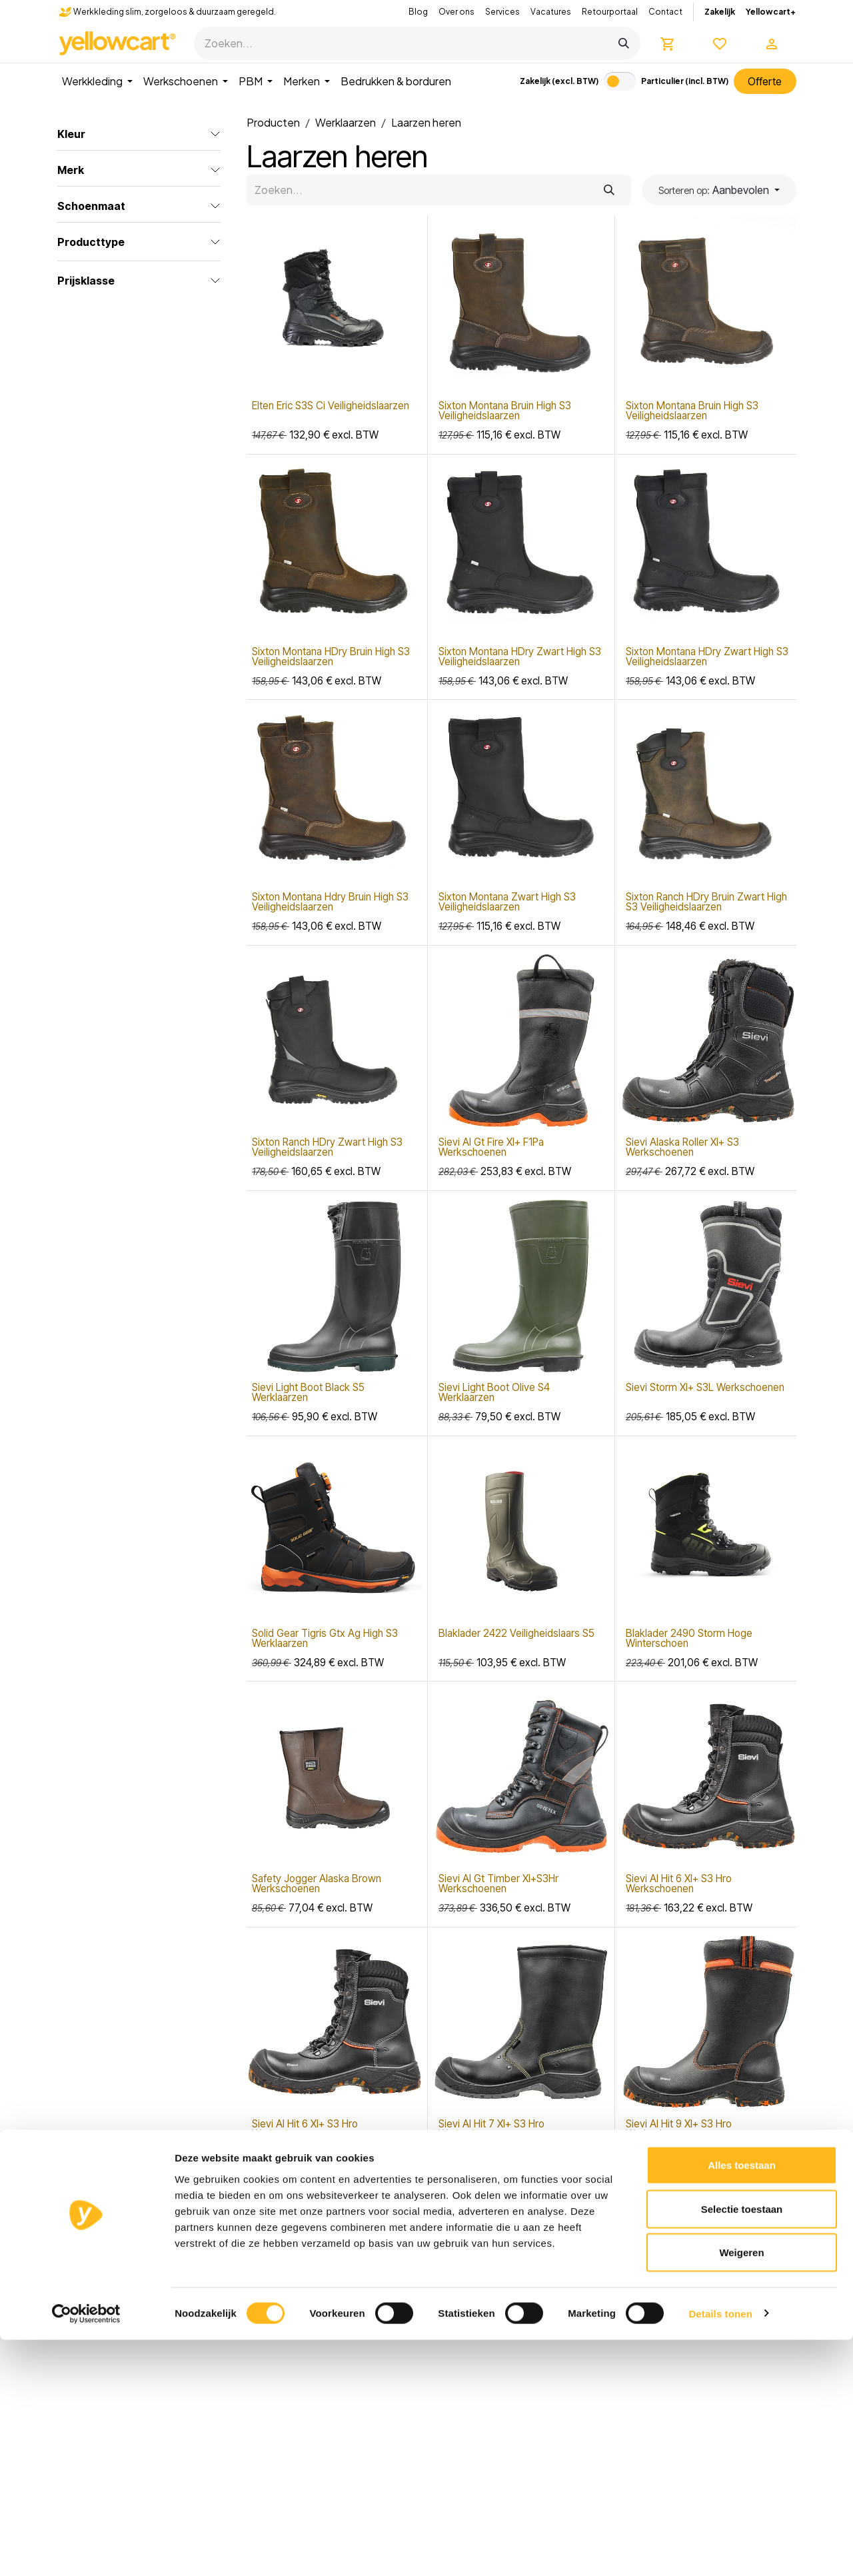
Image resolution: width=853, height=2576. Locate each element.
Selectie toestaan (742, 2445)
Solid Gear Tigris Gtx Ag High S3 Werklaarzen (325, 1638)
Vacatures (550, 12)
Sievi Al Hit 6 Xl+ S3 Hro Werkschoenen (679, 1883)
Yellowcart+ (771, 12)
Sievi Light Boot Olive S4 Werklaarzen (494, 1393)
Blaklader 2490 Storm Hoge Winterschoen (689, 1638)
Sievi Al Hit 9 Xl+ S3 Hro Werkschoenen (679, 2128)
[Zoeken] (623, 43)
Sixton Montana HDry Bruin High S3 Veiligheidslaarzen (331, 656)
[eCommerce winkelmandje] (667, 43)
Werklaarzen (345, 122)
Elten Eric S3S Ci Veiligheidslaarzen (330, 406)
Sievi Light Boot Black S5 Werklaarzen (308, 1393)
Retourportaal (610, 12)
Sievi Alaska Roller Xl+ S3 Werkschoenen (682, 1147)
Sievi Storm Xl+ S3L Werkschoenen (705, 1388)
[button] (719, 190)
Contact (665, 12)
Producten (273, 122)
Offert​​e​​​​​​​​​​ (765, 81)
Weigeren (741, 2488)
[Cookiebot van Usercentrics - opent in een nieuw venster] (86, 2550)
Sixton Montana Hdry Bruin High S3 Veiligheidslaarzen (330, 901)
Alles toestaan (742, 2401)
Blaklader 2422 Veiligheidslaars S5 (516, 1633)
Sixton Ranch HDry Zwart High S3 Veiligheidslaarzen (327, 1147)
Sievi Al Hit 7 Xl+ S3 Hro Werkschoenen (491, 2128)
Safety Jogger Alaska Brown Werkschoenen (316, 1883)
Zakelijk (719, 12)
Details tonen (720, 2549)
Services (502, 12)
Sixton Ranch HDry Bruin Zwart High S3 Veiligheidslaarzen (706, 901)
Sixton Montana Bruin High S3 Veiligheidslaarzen (504, 411)
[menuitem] (97, 81)
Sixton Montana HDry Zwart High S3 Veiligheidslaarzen (519, 656)
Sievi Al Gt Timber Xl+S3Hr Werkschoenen (498, 1883)
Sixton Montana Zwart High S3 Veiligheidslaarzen (507, 901)
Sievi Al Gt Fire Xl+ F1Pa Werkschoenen (491, 1147)
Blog (418, 12)
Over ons (456, 12)
